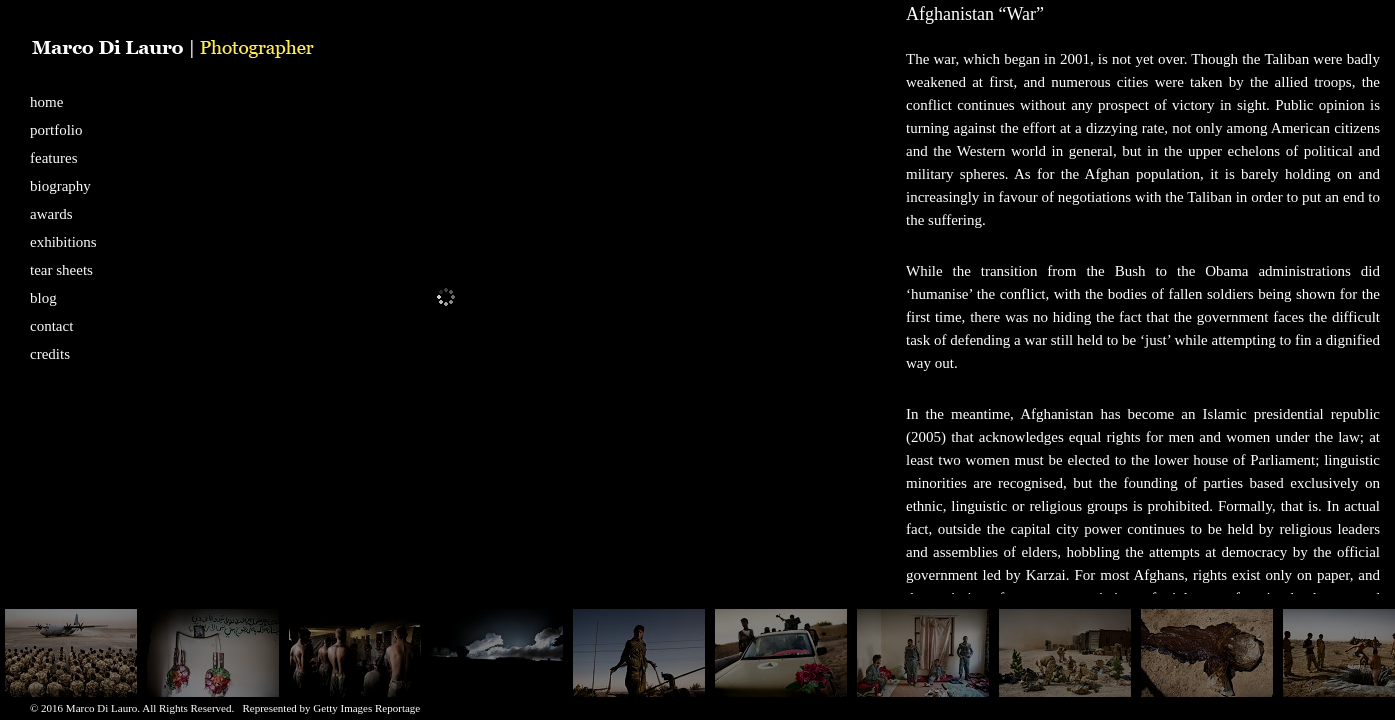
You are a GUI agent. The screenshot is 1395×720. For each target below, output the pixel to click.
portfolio (56, 130)
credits (50, 354)
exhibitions (63, 242)
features (53, 158)
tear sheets (61, 270)
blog (43, 298)
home (46, 102)
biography (60, 186)
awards (51, 214)
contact (51, 326)
